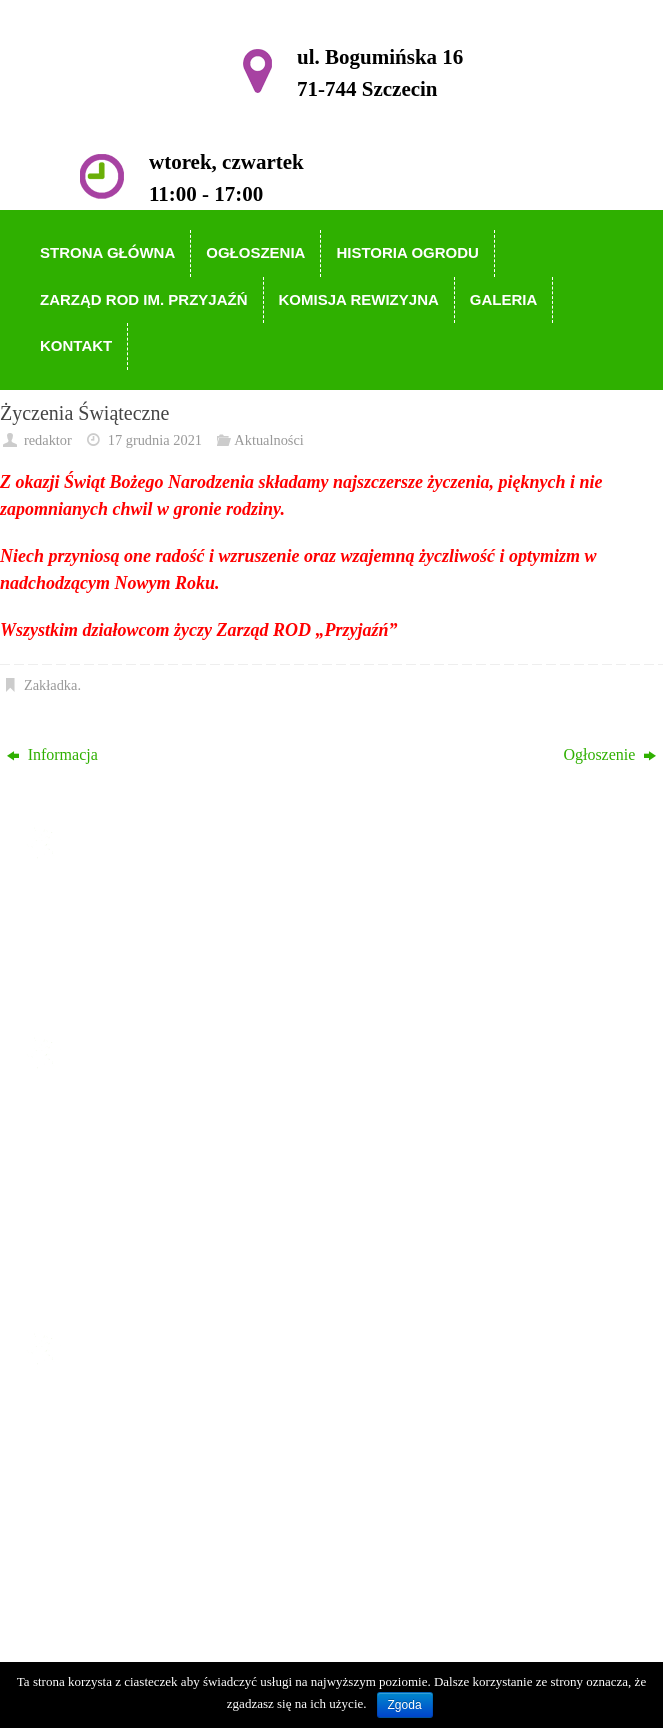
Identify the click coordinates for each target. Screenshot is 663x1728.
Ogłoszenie (609, 754)
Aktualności (269, 440)
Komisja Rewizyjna (132, 1228)
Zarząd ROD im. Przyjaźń (152, 1199)
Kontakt (95, 1285)
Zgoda (405, 1705)
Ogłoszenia (105, 1141)
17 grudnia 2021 (155, 440)
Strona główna (115, 1113)
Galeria (92, 1257)
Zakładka (51, 685)
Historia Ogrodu (121, 1170)
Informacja (52, 754)
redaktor (48, 440)
